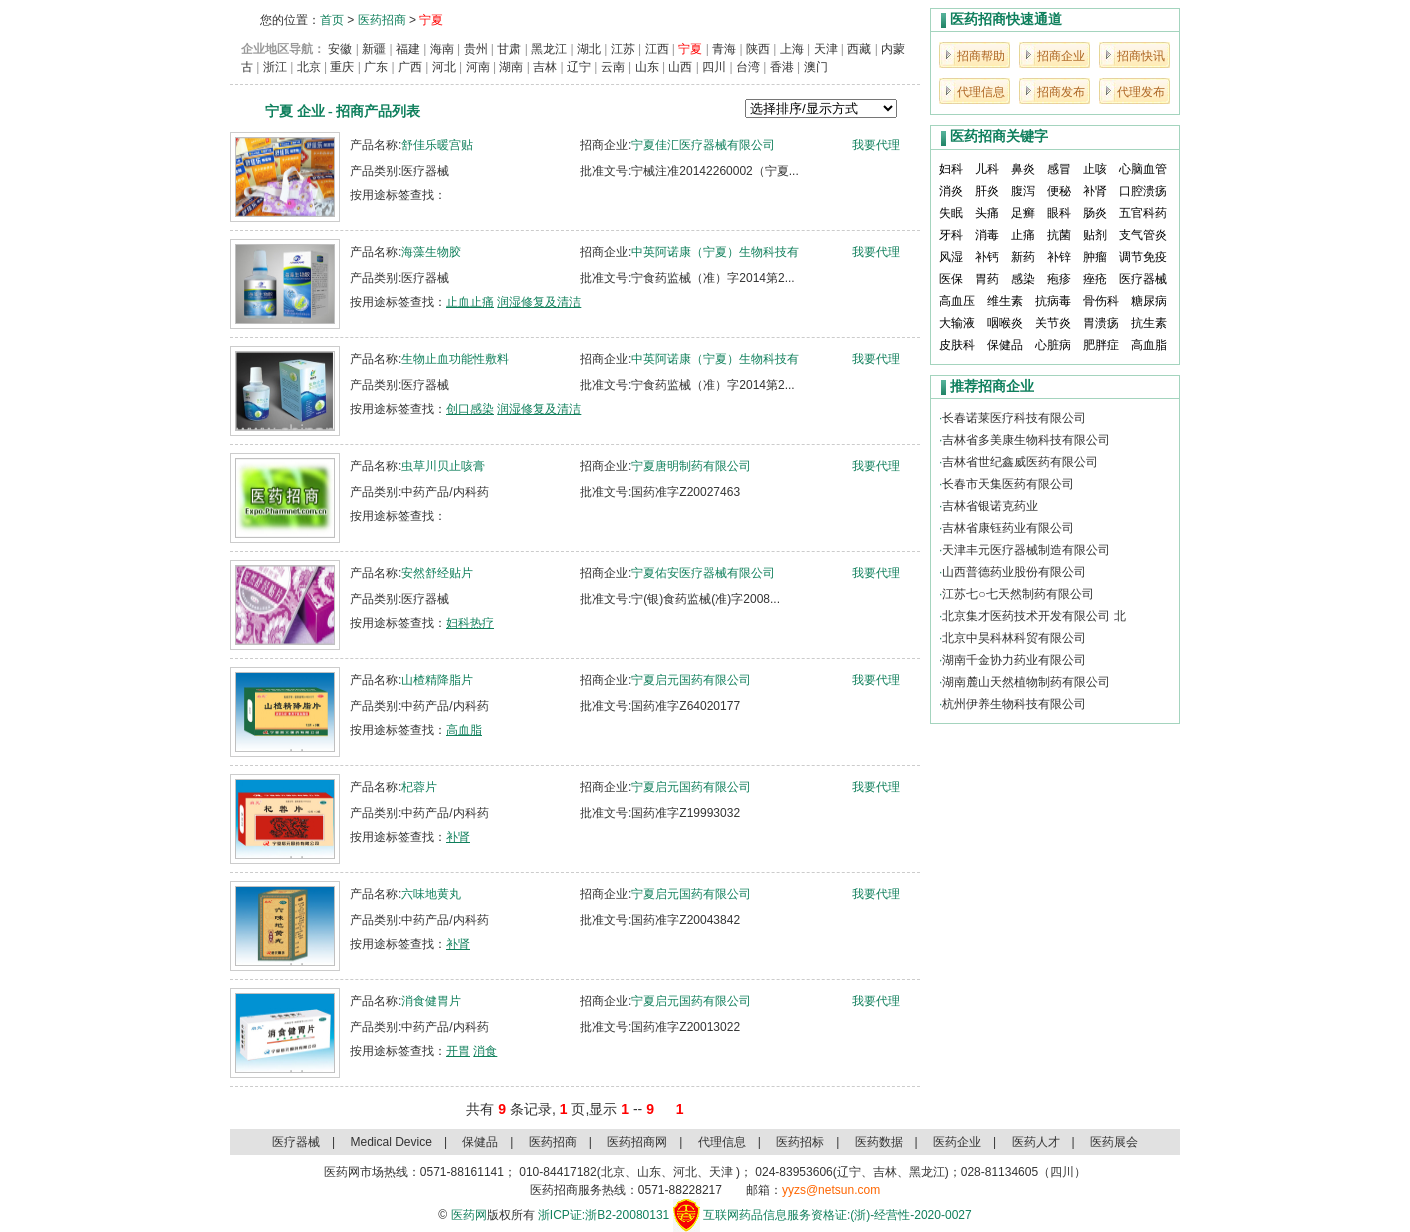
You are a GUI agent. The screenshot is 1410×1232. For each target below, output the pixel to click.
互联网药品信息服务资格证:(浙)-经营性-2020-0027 (837, 1215)
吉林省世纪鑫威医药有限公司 (1020, 462)
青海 (724, 49)
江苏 (623, 49)
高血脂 (464, 730)
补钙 (987, 257)
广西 (410, 67)
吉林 (545, 67)
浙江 (275, 67)
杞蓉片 (419, 787)
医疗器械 (1143, 279)
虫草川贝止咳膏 (443, 466)
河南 (478, 67)
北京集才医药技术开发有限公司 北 (1033, 616)
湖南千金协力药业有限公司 (1014, 660)
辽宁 (579, 67)
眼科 (1059, 213)
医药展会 (1114, 1142)
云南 (613, 67)
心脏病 (1053, 345)
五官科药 (1143, 213)
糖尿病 (1149, 301)
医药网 (469, 1215)
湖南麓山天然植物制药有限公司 (1026, 682)
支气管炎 (1143, 235)
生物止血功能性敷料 (455, 359)
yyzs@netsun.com (831, 1190)
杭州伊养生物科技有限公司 (1014, 704)
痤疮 (1095, 279)
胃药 (987, 279)
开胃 (458, 1051)
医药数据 (879, 1142)
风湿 (951, 257)
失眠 (951, 213)
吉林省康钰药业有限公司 (1008, 528)
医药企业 (957, 1142)
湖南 (511, 67)
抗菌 (1059, 235)
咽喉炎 (1005, 323)
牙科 (951, 235)
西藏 (859, 49)
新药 (1023, 257)
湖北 (589, 49)
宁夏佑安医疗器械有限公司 (703, 573)
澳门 (816, 67)
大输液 (957, 323)
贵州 (476, 49)
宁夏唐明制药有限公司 (691, 466)
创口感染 (470, 409)
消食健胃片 (431, 1001)
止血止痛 (470, 302)
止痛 (1023, 235)
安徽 (340, 49)
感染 (1023, 279)
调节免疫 (1143, 257)
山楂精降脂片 (437, 680)
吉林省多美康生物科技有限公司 (1026, 440)
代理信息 (981, 92)
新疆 (374, 49)
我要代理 (876, 145)
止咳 (1095, 169)
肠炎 (1095, 213)
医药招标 (800, 1142)
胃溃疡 (1101, 323)
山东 (647, 67)
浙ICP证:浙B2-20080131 (603, 1215)
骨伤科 (1101, 301)
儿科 (987, 169)
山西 (680, 67)
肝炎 (987, 191)
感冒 (1059, 169)
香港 (782, 67)
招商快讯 (1141, 56)
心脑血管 (1143, 169)
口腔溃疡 (1143, 191)
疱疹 (1059, 279)
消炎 (951, 191)
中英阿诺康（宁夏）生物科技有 (715, 252)
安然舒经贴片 (437, 573)
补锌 (1059, 257)
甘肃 (509, 49)
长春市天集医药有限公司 (1008, 484)
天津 (826, 49)
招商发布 (1061, 92)
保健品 (1005, 345)
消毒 (987, 235)
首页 (332, 20)
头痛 (987, 213)
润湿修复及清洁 (539, 302)
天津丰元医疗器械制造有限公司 (1026, 550)
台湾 (748, 67)
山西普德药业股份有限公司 (1014, 572)
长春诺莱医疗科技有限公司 (1014, 418)
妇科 (951, 169)
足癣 (1023, 213)
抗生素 (1149, 323)
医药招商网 (637, 1142)
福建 (408, 49)
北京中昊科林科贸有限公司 (1014, 638)
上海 (792, 49)
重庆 (342, 67)
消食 (485, 1051)
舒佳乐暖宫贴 (437, 145)
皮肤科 (957, 345)
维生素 (1005, 301)
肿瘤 (1095, 257)
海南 (442, 49)
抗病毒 (1053, 301)
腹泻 (1023, 191)
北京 (309, 67)
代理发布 (1141, 92)
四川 (714, 67)
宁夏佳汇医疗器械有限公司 (703, 145)
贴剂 (1095, 235)
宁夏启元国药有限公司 (691, 680)
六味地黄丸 (431, 894)
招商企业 (1061, 56)
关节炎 (1053, 323)
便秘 (1059, 191)
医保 (951, 279)
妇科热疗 (470, 623)
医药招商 (382, 20)
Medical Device (391, 1142)
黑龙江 (549, 49)
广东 (376, 67)
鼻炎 (1023, 169)
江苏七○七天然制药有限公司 (1017, 594)
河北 (444, 67)
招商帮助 (981, 56)
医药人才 (1036, 1142)
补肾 (458, 837)
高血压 (957, 301)
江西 (657, 49)
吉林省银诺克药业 (990, 506)
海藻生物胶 (431, 252)
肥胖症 (1101, 345)
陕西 (758, 49)
